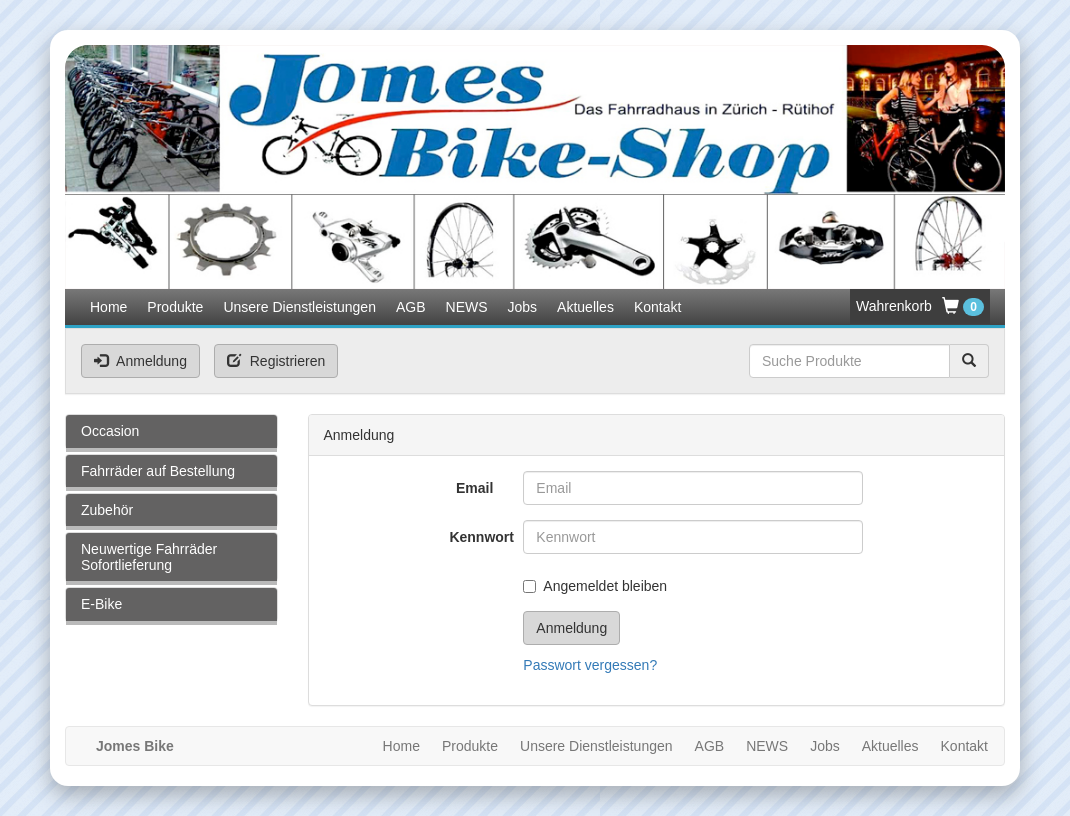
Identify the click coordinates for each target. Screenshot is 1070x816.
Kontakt (657, 307)
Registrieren (276, 361)
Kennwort (478, 537)
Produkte (175, 307)
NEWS (467, 307)
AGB (411, 307)
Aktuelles (585, 307)
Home (108, 307)
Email (474, 488)
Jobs (523, 307)
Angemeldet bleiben (595, 586)
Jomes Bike (135, 746)
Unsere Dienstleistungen (299, 307)
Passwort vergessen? (590, 665)
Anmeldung (140, 361)
